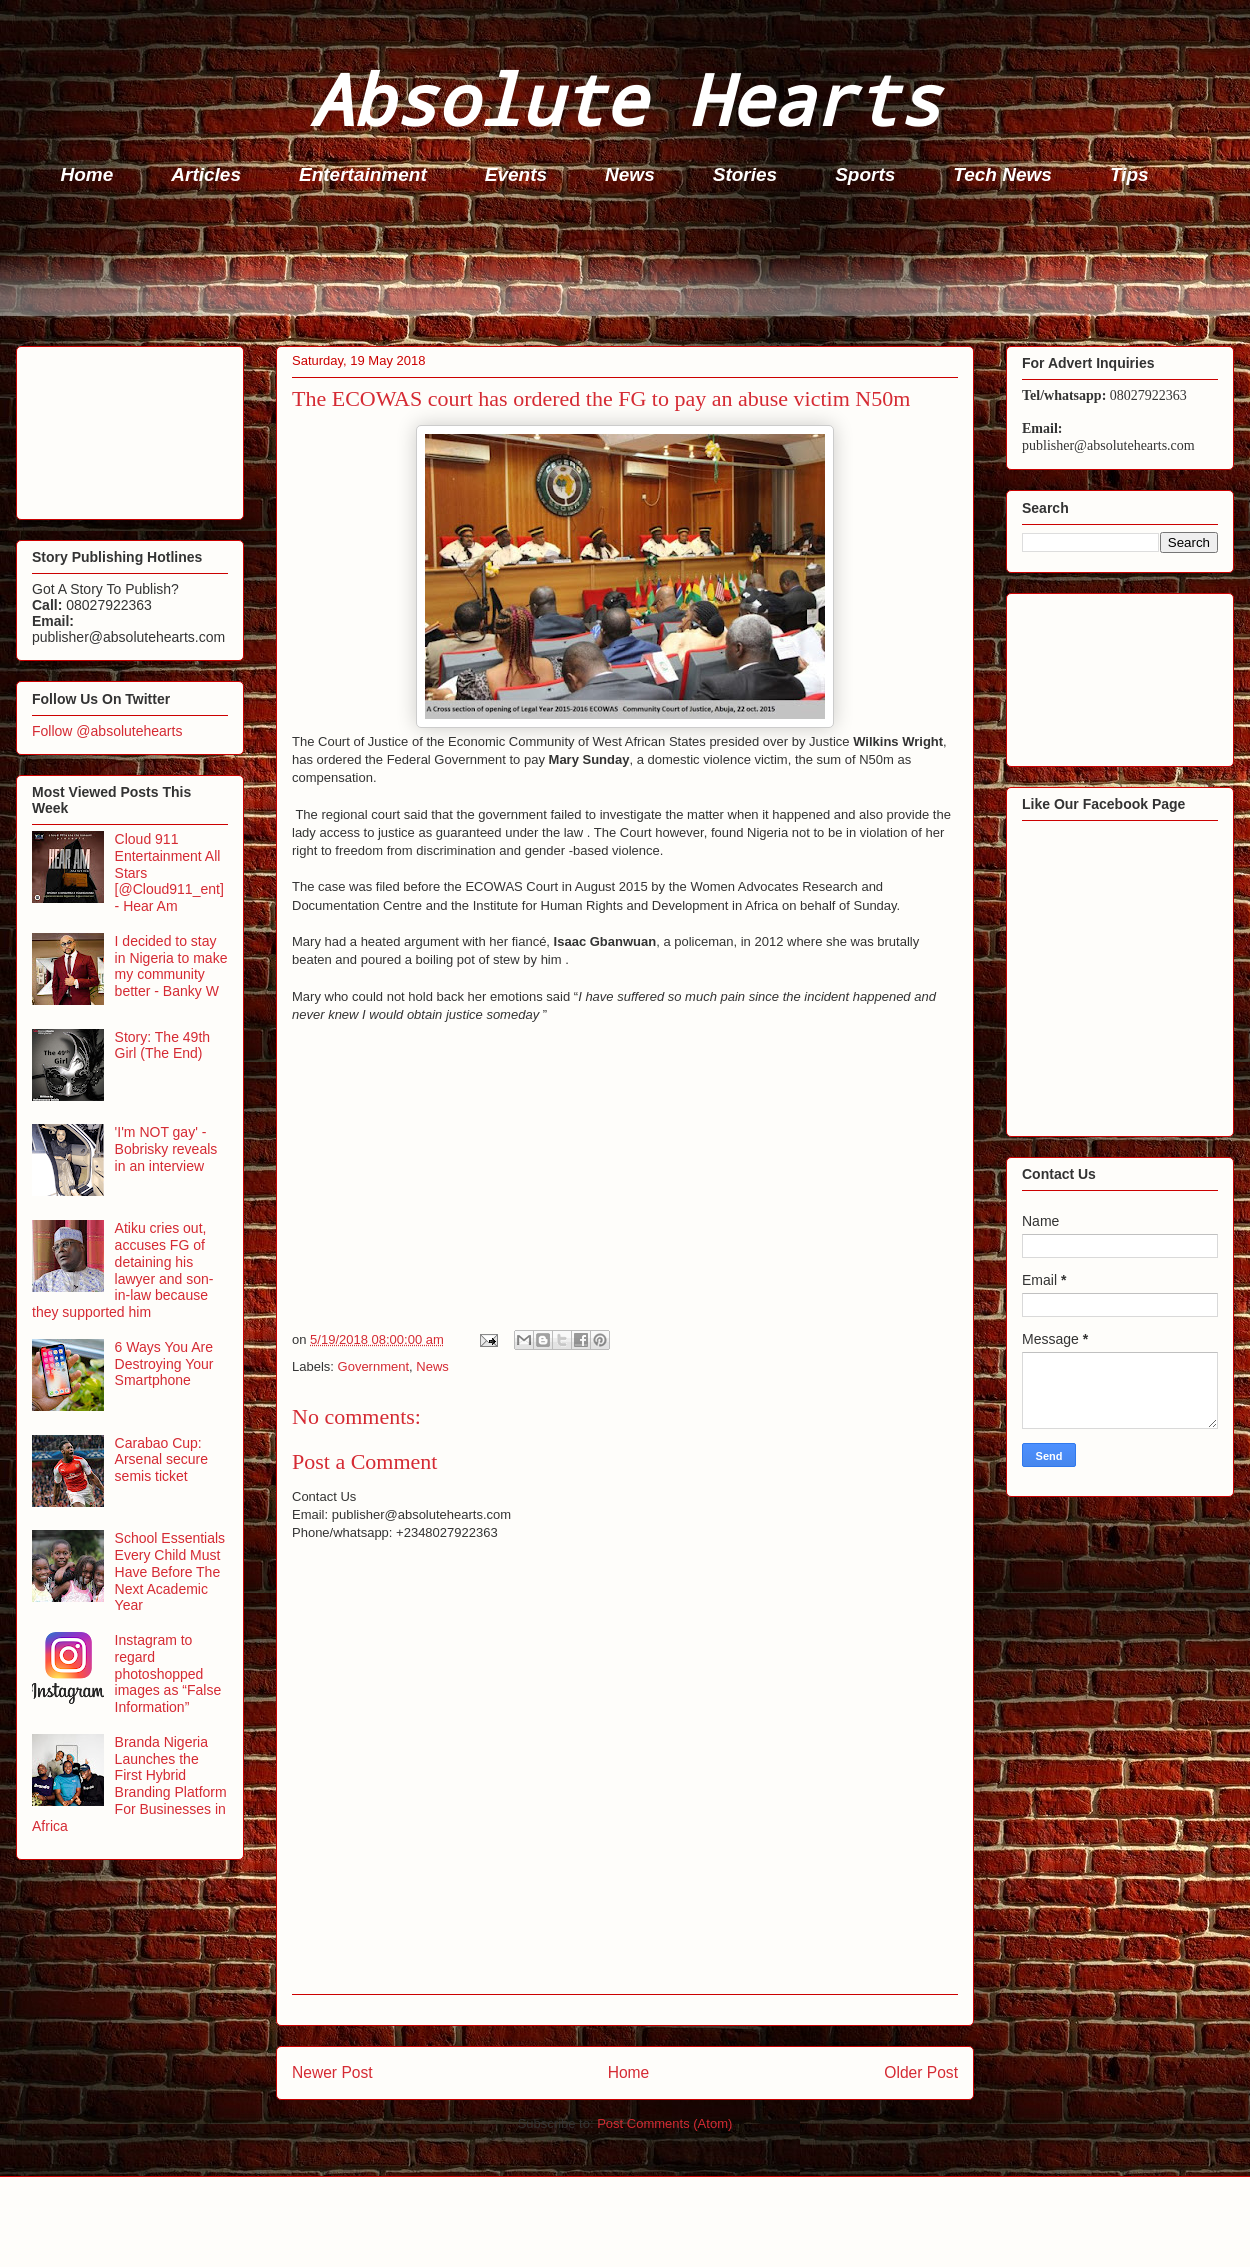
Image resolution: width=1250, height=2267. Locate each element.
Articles (206, 174)
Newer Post (332, 2072)
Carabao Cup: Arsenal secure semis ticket (161, 1460)
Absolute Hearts (625, 98)
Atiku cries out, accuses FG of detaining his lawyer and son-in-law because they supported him (122, 1270)
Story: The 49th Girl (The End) (162, 1045)
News (630, 174)
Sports (865, 174)
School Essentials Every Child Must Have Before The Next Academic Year (170, 1571)
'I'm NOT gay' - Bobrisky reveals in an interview (166, 1149)
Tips (1129, 174)
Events (516, 174)
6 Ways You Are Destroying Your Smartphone (164, 1364)
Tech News (1002, 174)
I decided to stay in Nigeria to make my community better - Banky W (171, 966)
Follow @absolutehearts (107, 731)
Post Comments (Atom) (664, 2123)
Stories (745, 174)
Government (374, 1366)
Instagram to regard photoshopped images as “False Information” (168, 1673)
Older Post (921, 2072)
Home (87, 174)
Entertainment (363, 174)
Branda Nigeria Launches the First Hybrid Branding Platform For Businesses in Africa (129, 1784)
